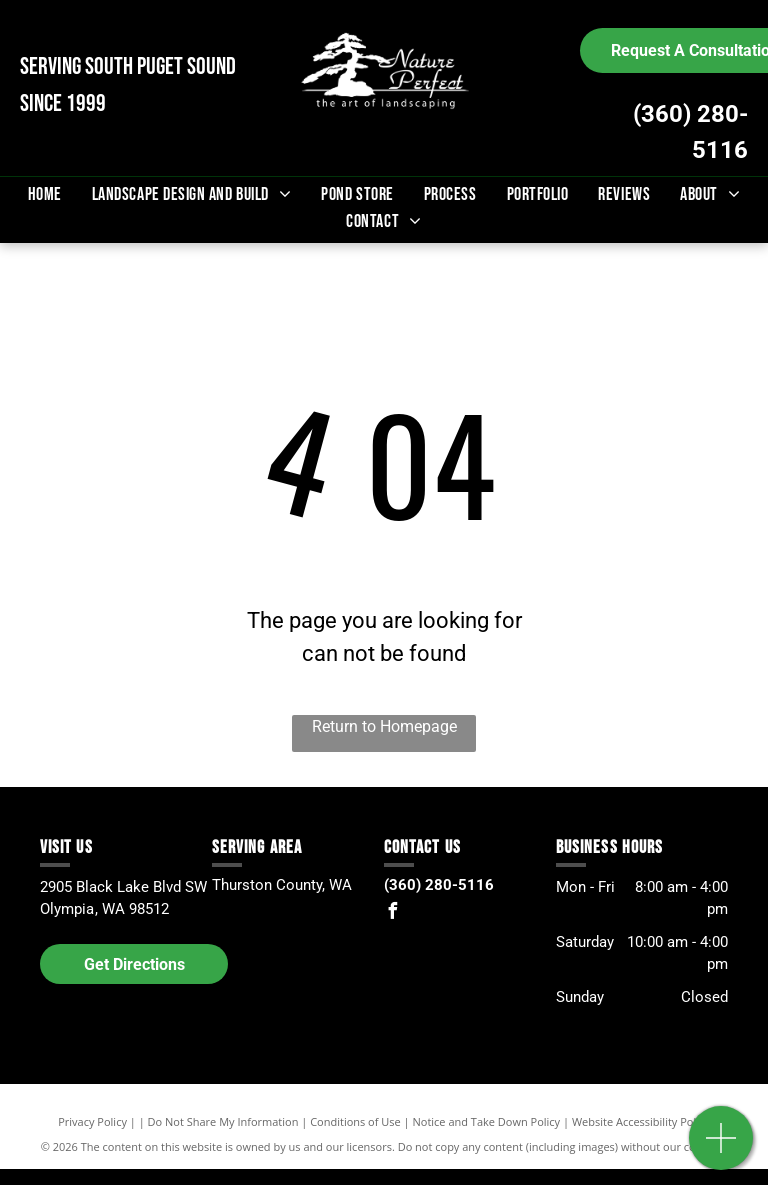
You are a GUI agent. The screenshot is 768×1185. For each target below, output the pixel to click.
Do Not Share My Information (223, 1121)
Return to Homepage (384, 726)
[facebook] (392, 913)
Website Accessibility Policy (641, 1121)
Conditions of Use (355, 1121)
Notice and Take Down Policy (487, 1121)
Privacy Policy (92, 1121)
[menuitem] (45, 194)
